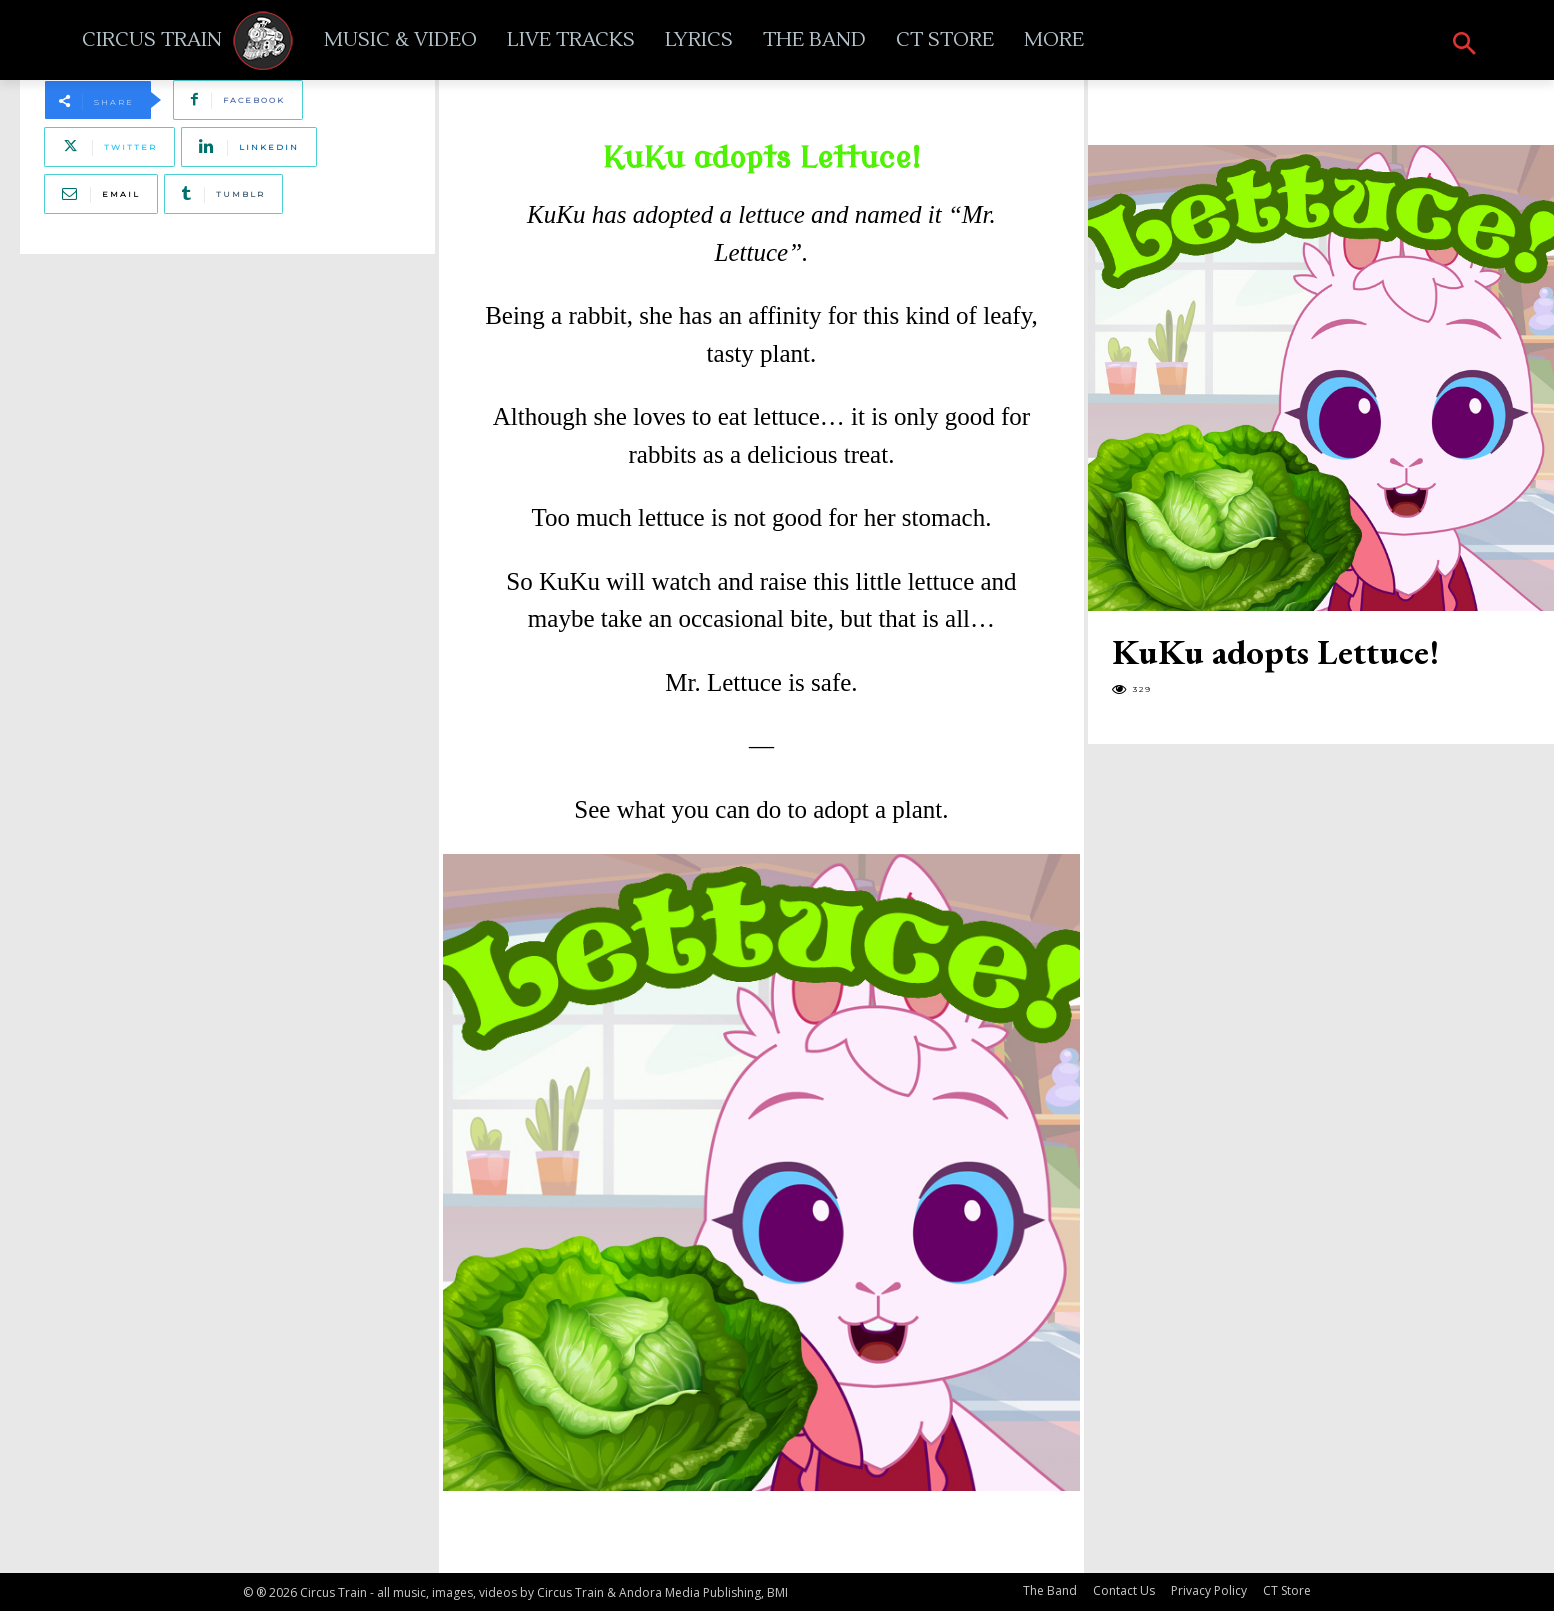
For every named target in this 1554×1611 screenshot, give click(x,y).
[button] (1464, 45)
